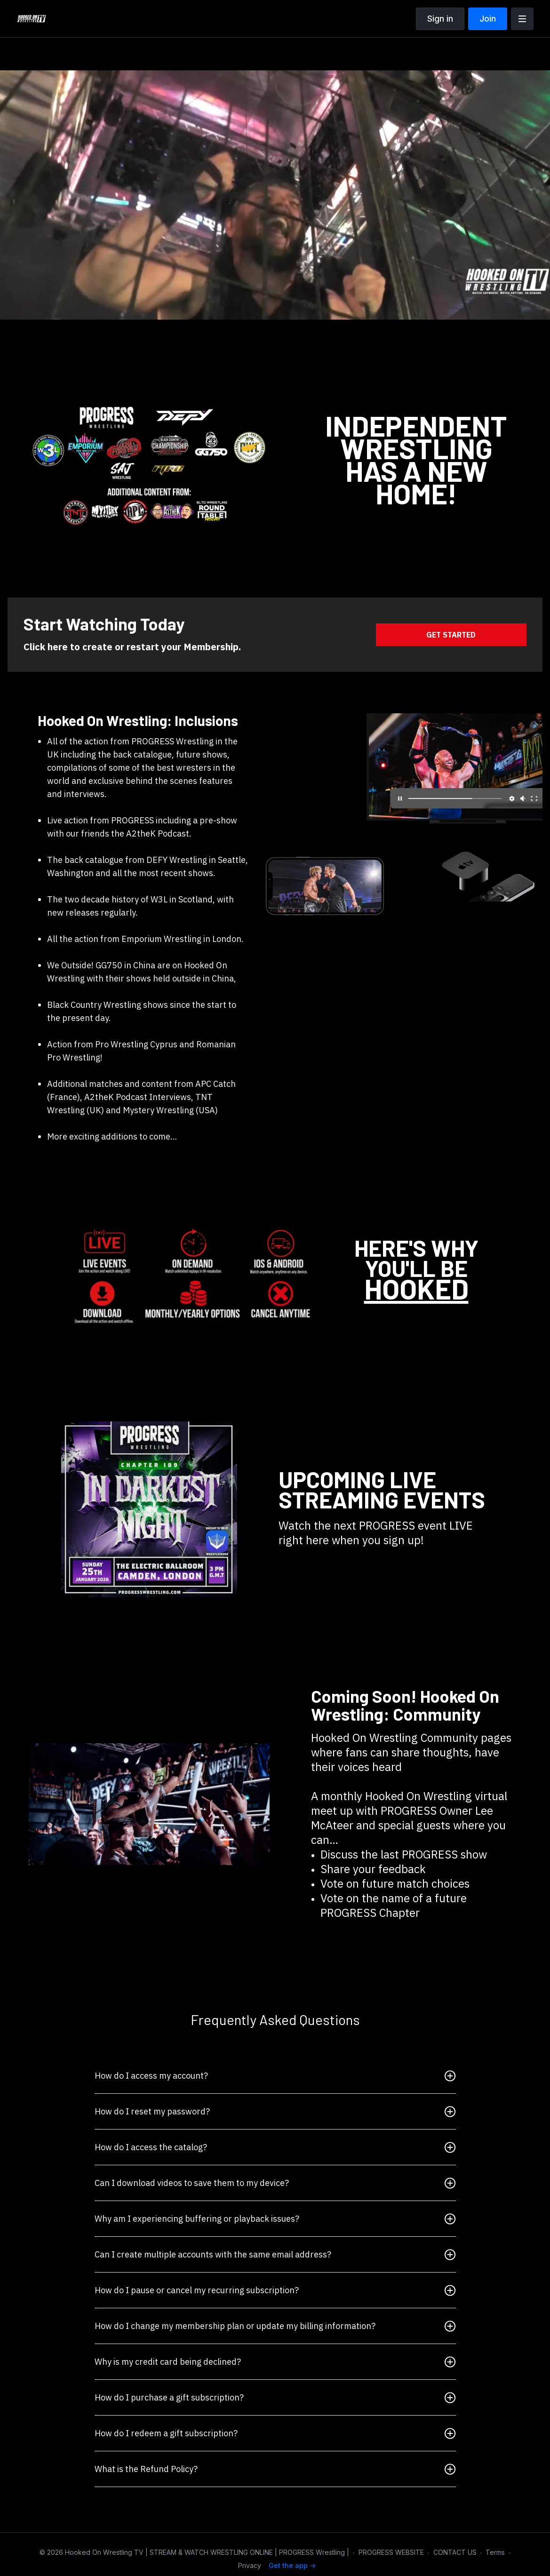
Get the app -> (292, 2565)
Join (487, 19)
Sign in (440, 19)
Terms (495, 2552)
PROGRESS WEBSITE (391, 2552)
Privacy (249, 2565)
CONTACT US (455, 2552)
